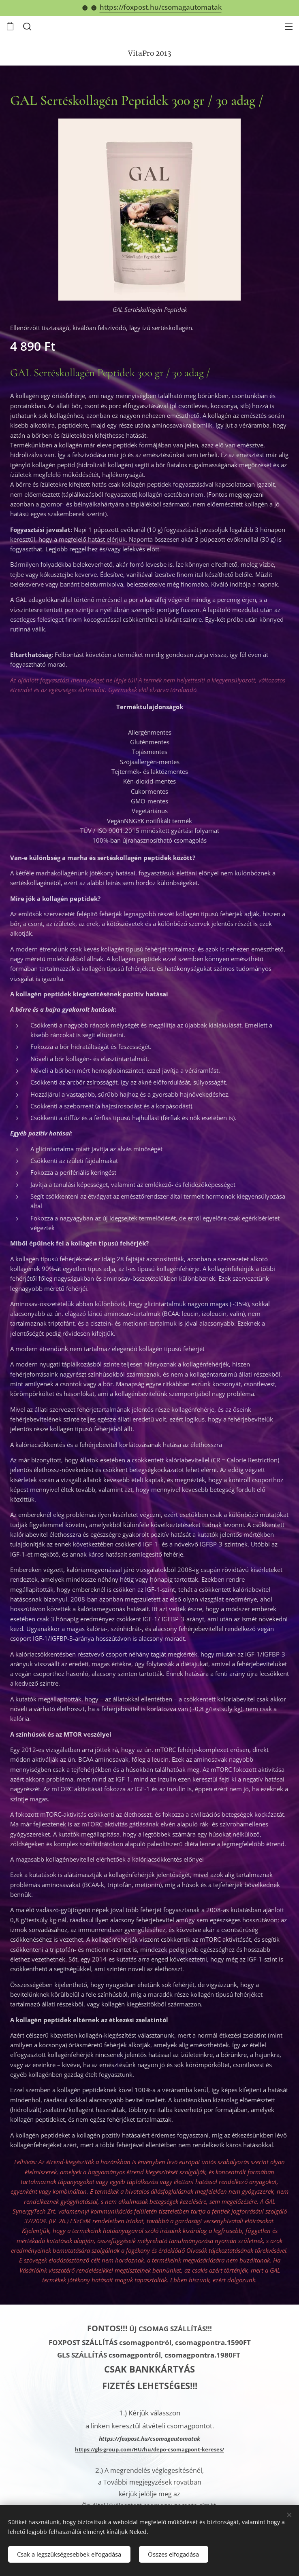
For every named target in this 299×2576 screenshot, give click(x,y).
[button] (26, 26)
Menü (289, 26)
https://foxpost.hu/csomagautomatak (161, 7)
